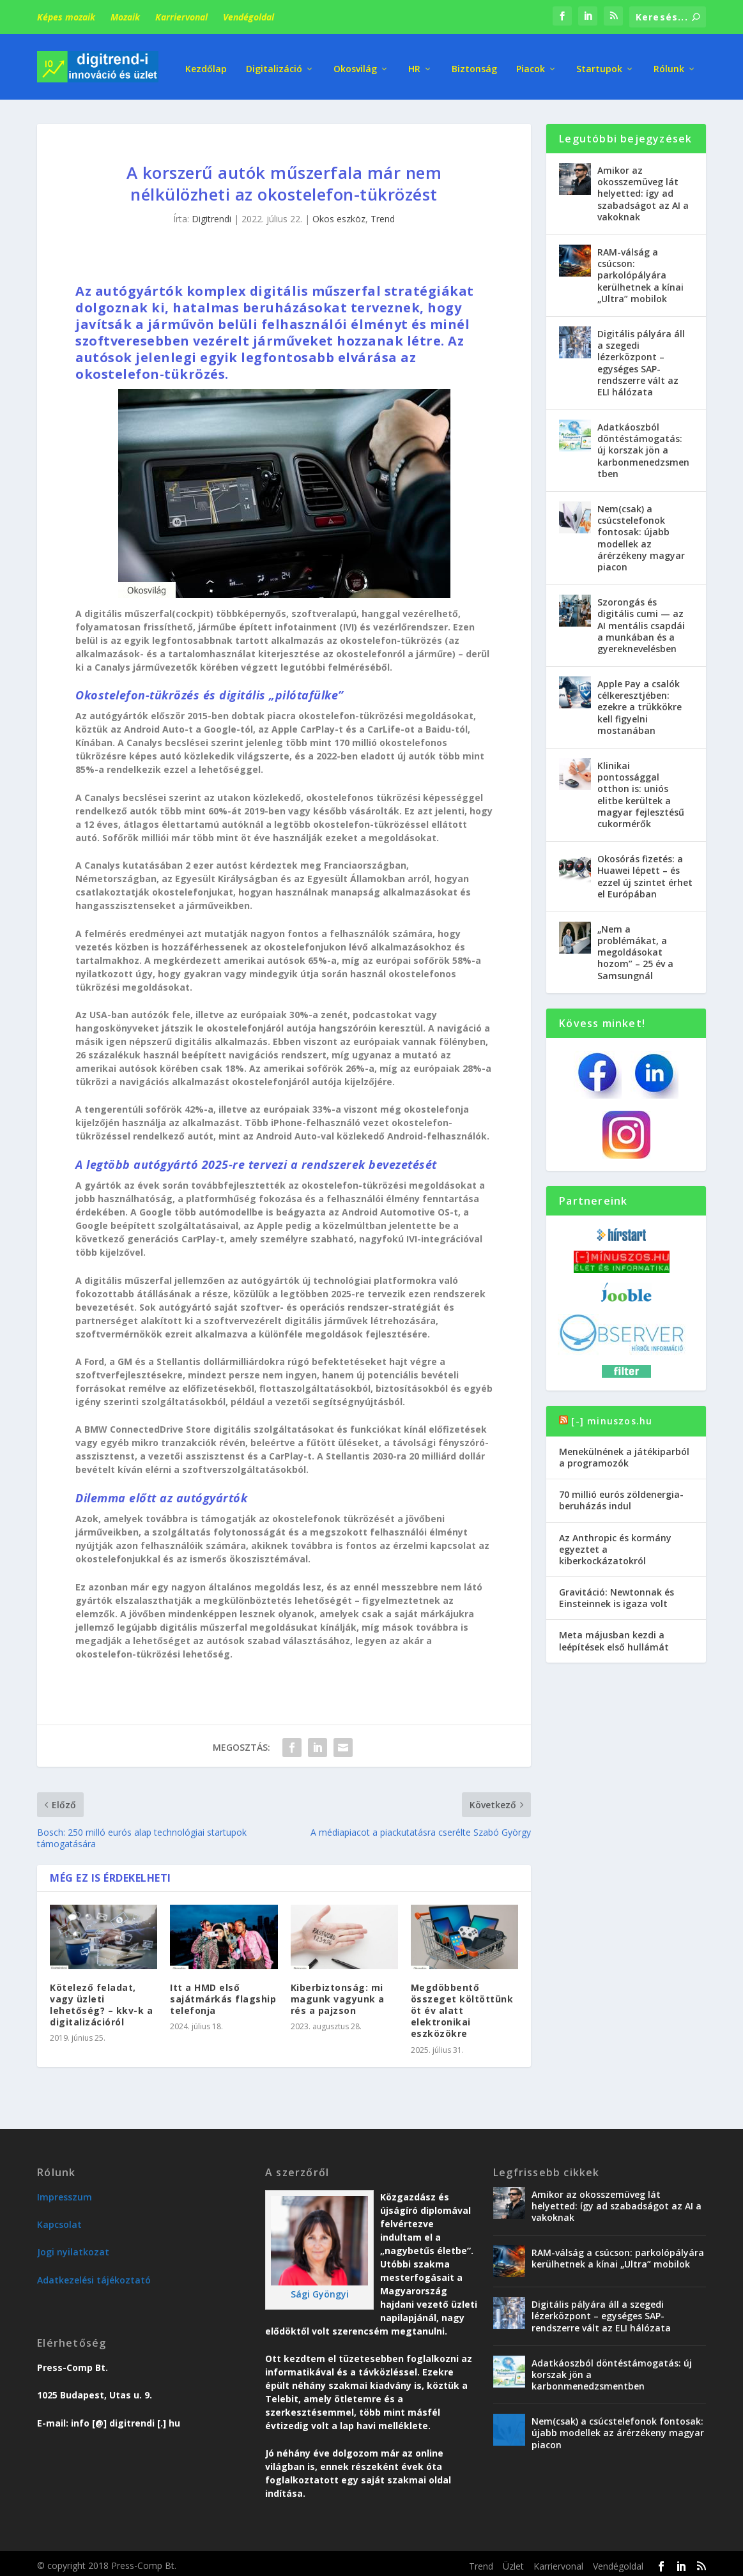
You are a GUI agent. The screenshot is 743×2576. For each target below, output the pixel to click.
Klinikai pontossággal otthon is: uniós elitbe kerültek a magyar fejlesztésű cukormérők (640, 790)
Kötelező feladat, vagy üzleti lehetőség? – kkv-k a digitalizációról (101, 2000)
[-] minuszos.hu (611, 1416)
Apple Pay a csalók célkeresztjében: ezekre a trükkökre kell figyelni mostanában (639, 702)
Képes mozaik (66, 17)
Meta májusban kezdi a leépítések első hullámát (614, 1636)
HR (414, 63)
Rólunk (669, 63)
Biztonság (474, 63)
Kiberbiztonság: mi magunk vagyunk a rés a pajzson (338, 1994)
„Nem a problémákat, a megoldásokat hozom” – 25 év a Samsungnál (635, 947)
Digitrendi (211, 214)
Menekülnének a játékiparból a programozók (624, 1453)
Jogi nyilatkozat (73, 2247)
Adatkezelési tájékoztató (94, 2275)
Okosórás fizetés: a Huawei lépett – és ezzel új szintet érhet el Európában (645, 872)
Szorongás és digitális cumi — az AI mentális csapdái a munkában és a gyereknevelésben (641, 620)
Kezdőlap (206, 63)
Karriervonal (181, 17)
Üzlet (513, 2562)
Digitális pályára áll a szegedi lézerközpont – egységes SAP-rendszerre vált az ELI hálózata (641, 358)
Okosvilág (355, 63)
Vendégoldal (248, 17)
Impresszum (64, 2192)
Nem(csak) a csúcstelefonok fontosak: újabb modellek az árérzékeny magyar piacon (641, 533)
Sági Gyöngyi (320, 2289)
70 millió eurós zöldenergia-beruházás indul (621, 1495)
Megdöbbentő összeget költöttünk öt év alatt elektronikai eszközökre (462, 2006)
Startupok (599, 63)
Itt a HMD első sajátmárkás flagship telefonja (223, 1994)
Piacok (530, 63)
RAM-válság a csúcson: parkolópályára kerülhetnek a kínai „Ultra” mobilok (640, 270)
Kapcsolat (59, 2220)
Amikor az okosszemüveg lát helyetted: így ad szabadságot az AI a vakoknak (643, 189)
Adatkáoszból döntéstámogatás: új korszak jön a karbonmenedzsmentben (643, 445)
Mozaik (125, 17)
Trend (383, 214)
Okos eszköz (338, 214)
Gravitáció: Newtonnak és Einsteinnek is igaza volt (616, 1593)
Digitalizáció (274, 63)
